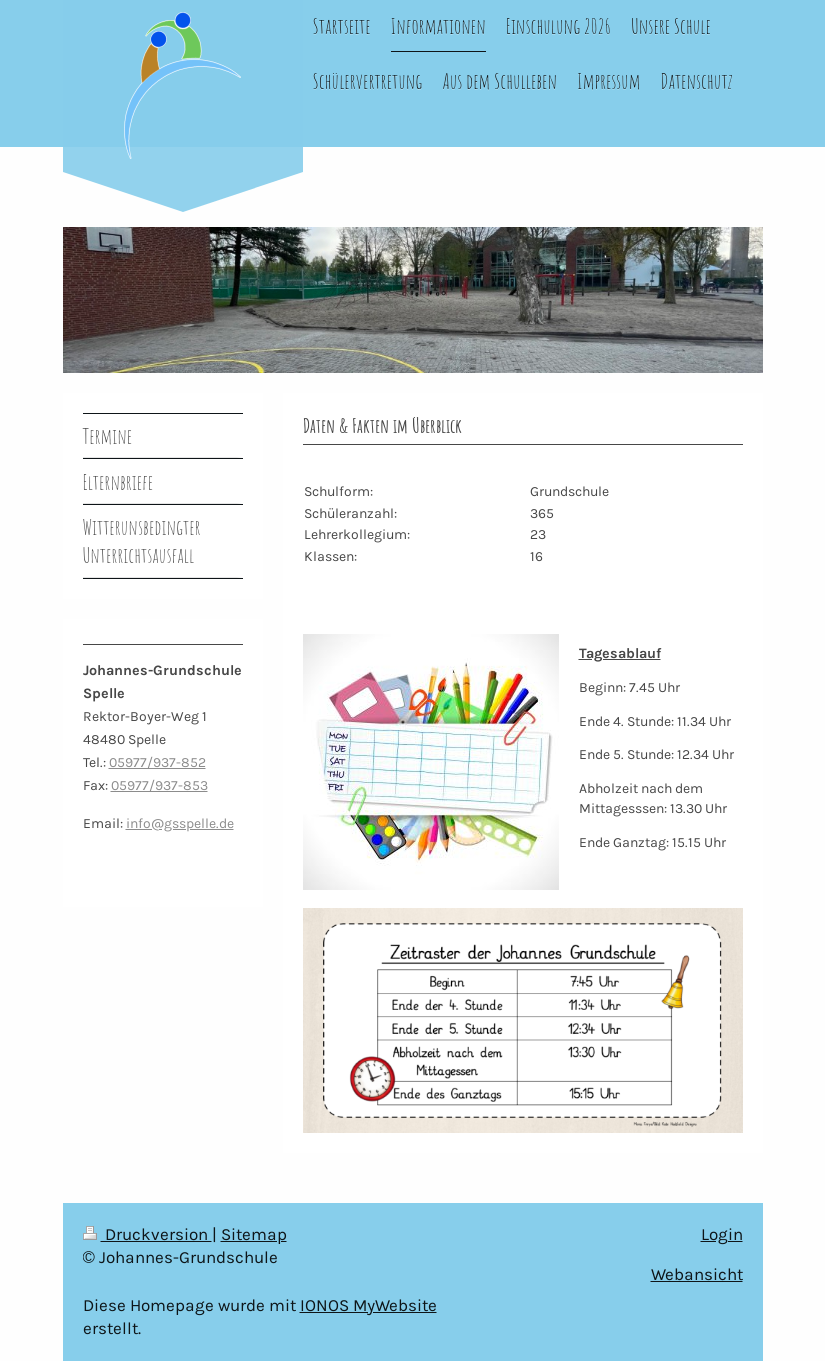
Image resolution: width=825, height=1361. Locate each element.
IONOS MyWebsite (368, 1305)
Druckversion (147, 1234)
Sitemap (254, 1234)
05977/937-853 (159, 785)
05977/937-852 (157, 762)
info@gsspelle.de (180, 823)
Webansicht (697, 1274)
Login (722, 1234)
